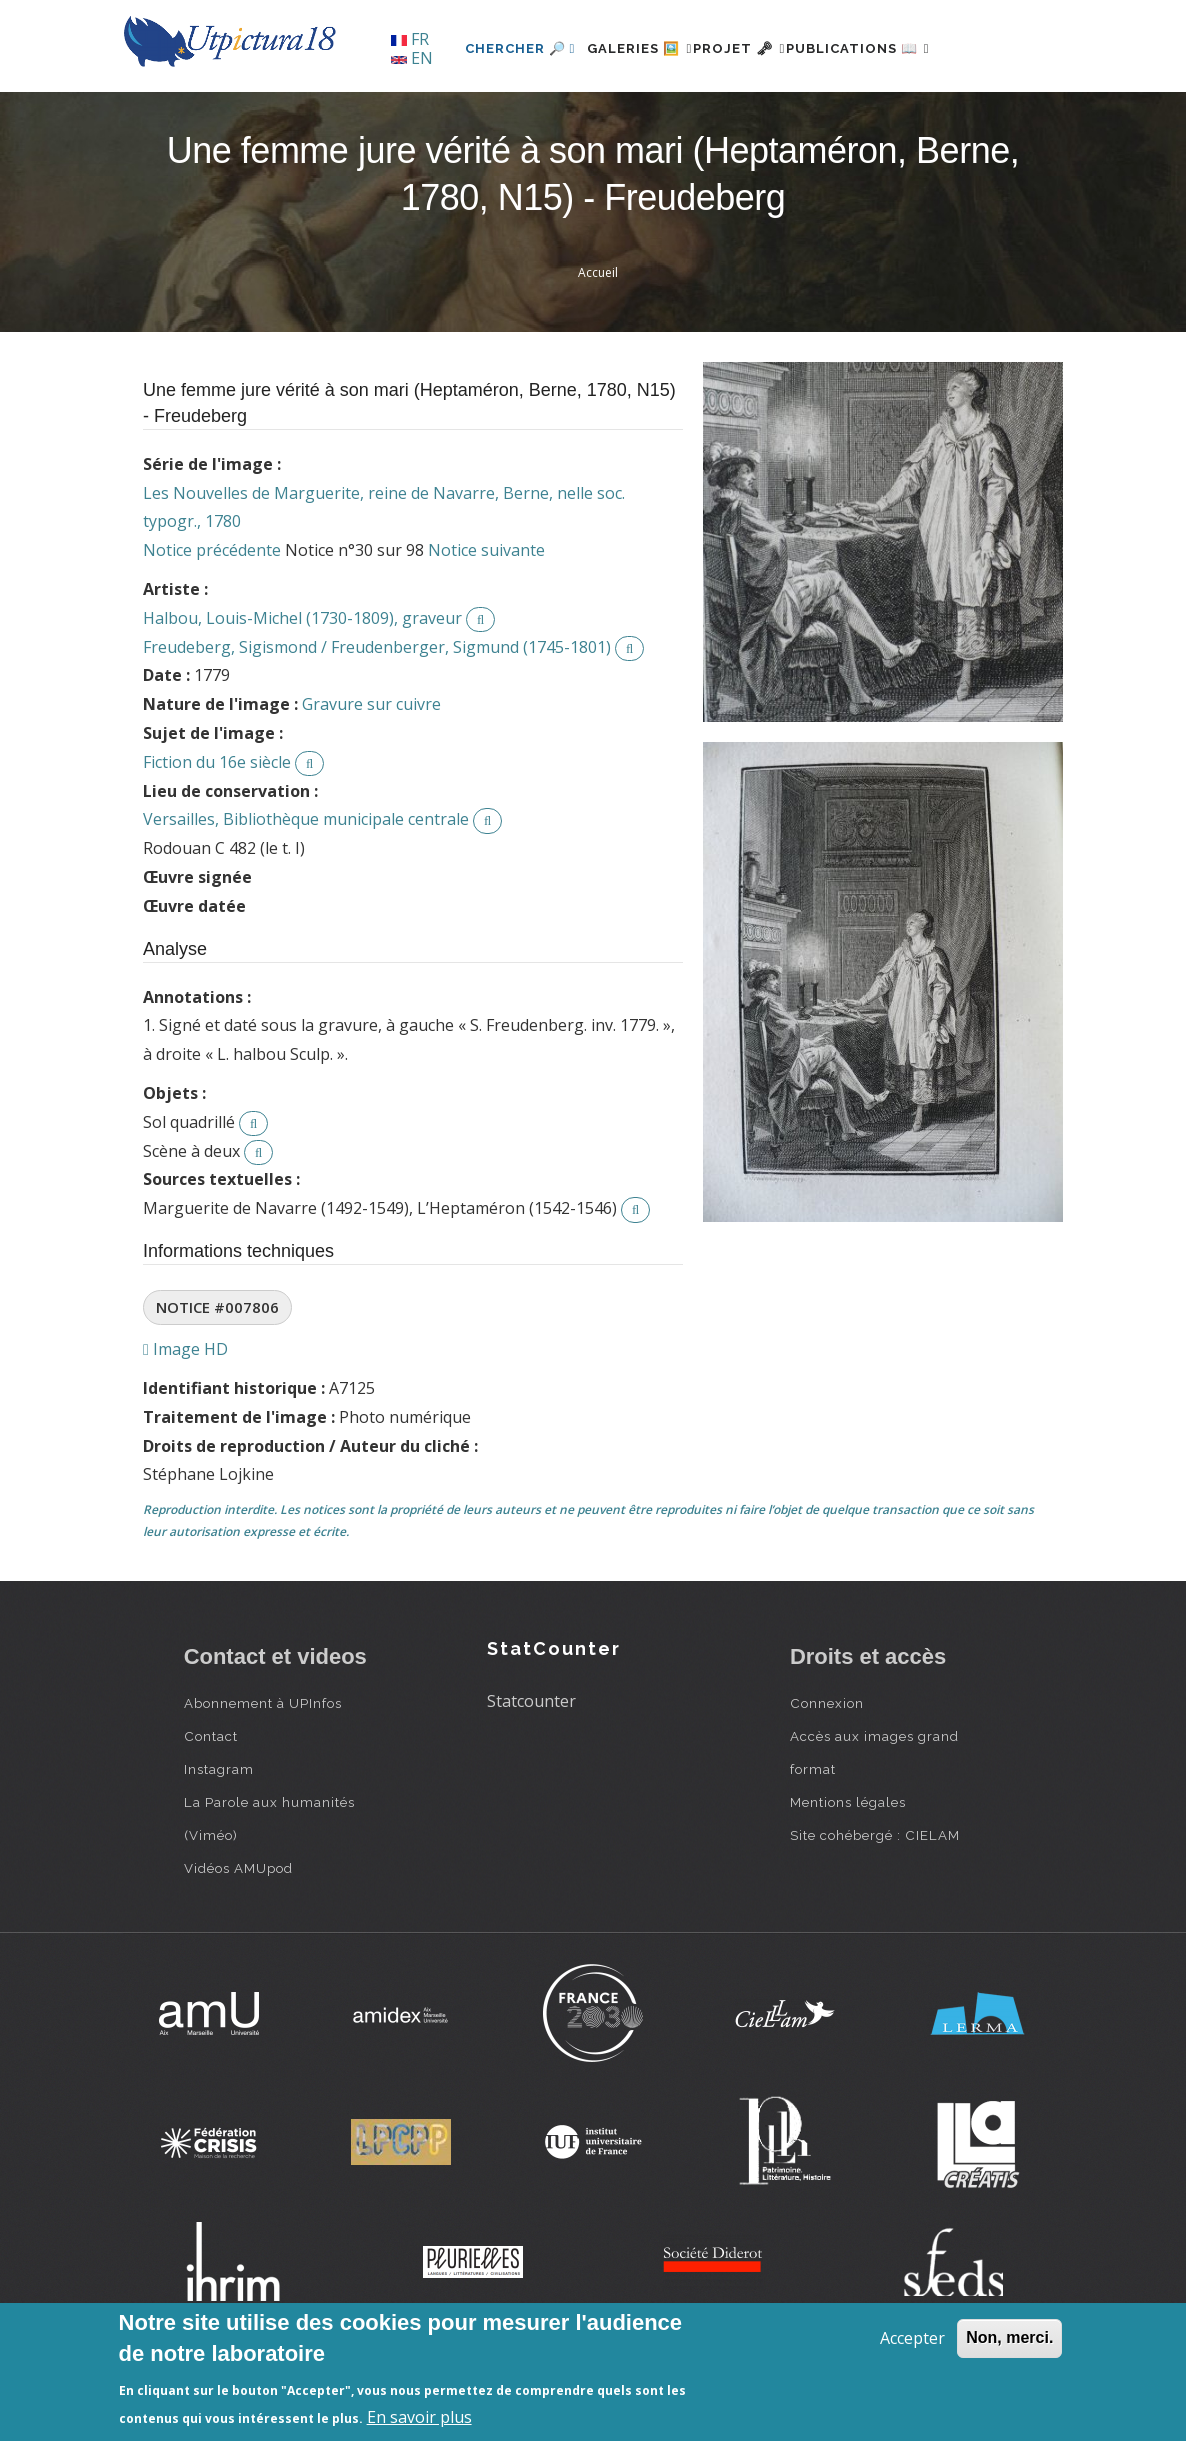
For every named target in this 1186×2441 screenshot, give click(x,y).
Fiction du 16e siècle (217, 830)
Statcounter (531, 1769)
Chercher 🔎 (458, 116)
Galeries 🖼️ (589, 116)
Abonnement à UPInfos (263, 1772)
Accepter (912, 2338)
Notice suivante (486, 619)
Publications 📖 (855, 116)
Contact (211, 1805)
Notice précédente (212, 619)
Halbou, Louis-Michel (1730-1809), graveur (302, 686)
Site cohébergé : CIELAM (875, 1904)
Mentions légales (848, 1871)
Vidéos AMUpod (238, 1937)
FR (410, 39)
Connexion (827, 1772)
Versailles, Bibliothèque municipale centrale (306, 888)
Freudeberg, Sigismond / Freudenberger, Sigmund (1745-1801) (377, 715)
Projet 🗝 (712, 116)
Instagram (219, 1838)
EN (412, 58)
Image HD (185, 1418)
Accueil (598, 340)
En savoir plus (419, 2417)
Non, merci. (1009, 2337)
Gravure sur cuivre (371, 773)
